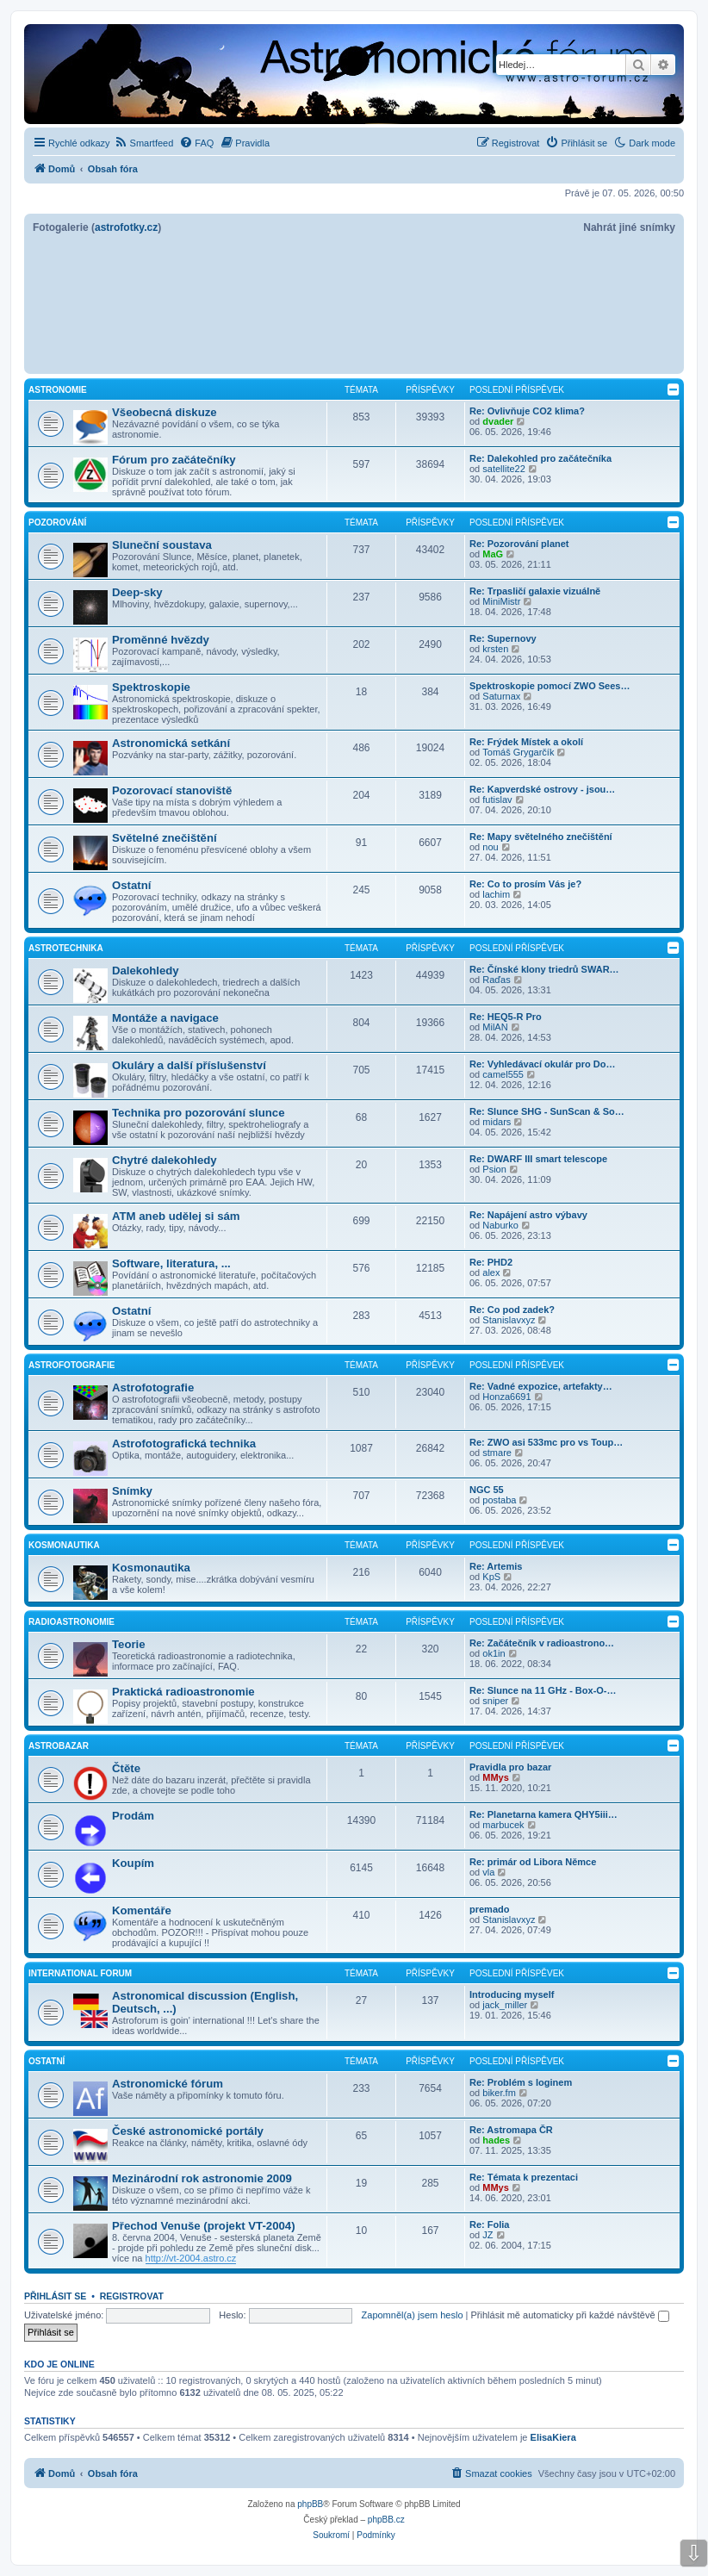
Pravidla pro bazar (510, 1767)
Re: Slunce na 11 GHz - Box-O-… (543, 1690)
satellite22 (503, 469)
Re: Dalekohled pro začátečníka (540, 458)
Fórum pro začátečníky (174, 459)
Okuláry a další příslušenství (189, 1065)
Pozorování (57, 522)
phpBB (310, 2504)
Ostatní (131, 885)
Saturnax (501, 696)
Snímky (132, 1490)
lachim (496, 894)
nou (490, 847)
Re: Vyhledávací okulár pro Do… (542, 1064)
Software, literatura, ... (171, 1263)
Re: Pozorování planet (519, 543)
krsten (495, 649)
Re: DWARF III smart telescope (538, 1159)
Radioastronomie (71, 1622)
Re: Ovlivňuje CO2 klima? (527, 411)
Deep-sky (137, 592)
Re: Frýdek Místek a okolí (526, 742)
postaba (499, 1500)
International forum (80, 1973)
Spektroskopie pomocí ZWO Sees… (549, 686)
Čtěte (126, 1768)
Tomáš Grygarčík (518, 752)
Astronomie (57, 390)
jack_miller (504, 2005)
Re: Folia (489, 2224)
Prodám (133, 1815)
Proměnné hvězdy (160, 639)
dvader (497, 421)
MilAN (494, 1027)
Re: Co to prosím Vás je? (525, 884)
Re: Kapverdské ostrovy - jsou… (542, 789)
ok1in (493, 1653)
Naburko (500, 1225)
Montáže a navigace (165, 1017)
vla (488, 1872)
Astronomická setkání (171, 743)
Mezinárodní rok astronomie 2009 (202, 2178)
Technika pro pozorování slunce (198, 1112)
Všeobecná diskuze (164, 412)
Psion (494, 1169)
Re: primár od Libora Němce (532, 1862)
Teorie (129, 1644)
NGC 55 (486, 1489)
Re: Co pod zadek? (512, 1309)
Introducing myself (511, 1994)
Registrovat (132, 2296)
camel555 (503, 1074)
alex (491, 1272)
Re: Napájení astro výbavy (528, 1215)
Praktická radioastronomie (183, 1691)
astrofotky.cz (126, 227)
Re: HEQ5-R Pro (505, 1016)
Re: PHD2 (490, 1262)
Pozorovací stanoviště (172, 790)
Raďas (496, 979)
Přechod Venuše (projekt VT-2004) (203, 2225)
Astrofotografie (71, 1365)
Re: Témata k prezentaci (523, 2177)
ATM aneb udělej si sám (176, 1216)
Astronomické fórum (167, 2083)
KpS (491, 1576)
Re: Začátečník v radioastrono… (541, 1643)
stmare (497, 1452)
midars (496, 1122)
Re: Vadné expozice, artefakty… (540, 1386)
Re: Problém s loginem (520, 2082)
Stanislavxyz (508, 1320)
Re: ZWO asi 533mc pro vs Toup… (546, 1442)
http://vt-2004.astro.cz (191, 2258)
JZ (487, 2235)
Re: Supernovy (503, 638)
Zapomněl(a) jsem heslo (412, 2315)
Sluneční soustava (162, 544)
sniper (495, 1701)
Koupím (133, 1863)
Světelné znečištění (164, 837)
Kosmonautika (64, 1545)
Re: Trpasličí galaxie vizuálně (534, 591)
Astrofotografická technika (184, 1443)
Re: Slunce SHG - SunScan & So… (546, 1111)
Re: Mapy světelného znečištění (540, 836)
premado (489, 1909)
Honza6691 (506, 1396)
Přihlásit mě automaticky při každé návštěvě (570, 2315)
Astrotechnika (65, 948)
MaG (492, 554)
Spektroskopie (151, 687)
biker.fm (499, 2093)
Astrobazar (58, 1746)
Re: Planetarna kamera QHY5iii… (543, 1814)
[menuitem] (144, 143)
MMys (495, 1777)
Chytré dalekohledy (164, 1160)
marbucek (503, 1825)
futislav (497, 799)
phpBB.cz (386, 2519)
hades (496, 2140)
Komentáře (141, 1910)
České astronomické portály (188, 2131)
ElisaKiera (553, 2437)
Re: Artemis (495, 1566)
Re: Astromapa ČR (511, 2130)
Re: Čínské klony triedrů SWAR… (544, 969)
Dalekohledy (145, 970)
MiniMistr (501, 601)
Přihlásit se (55, 2296)
